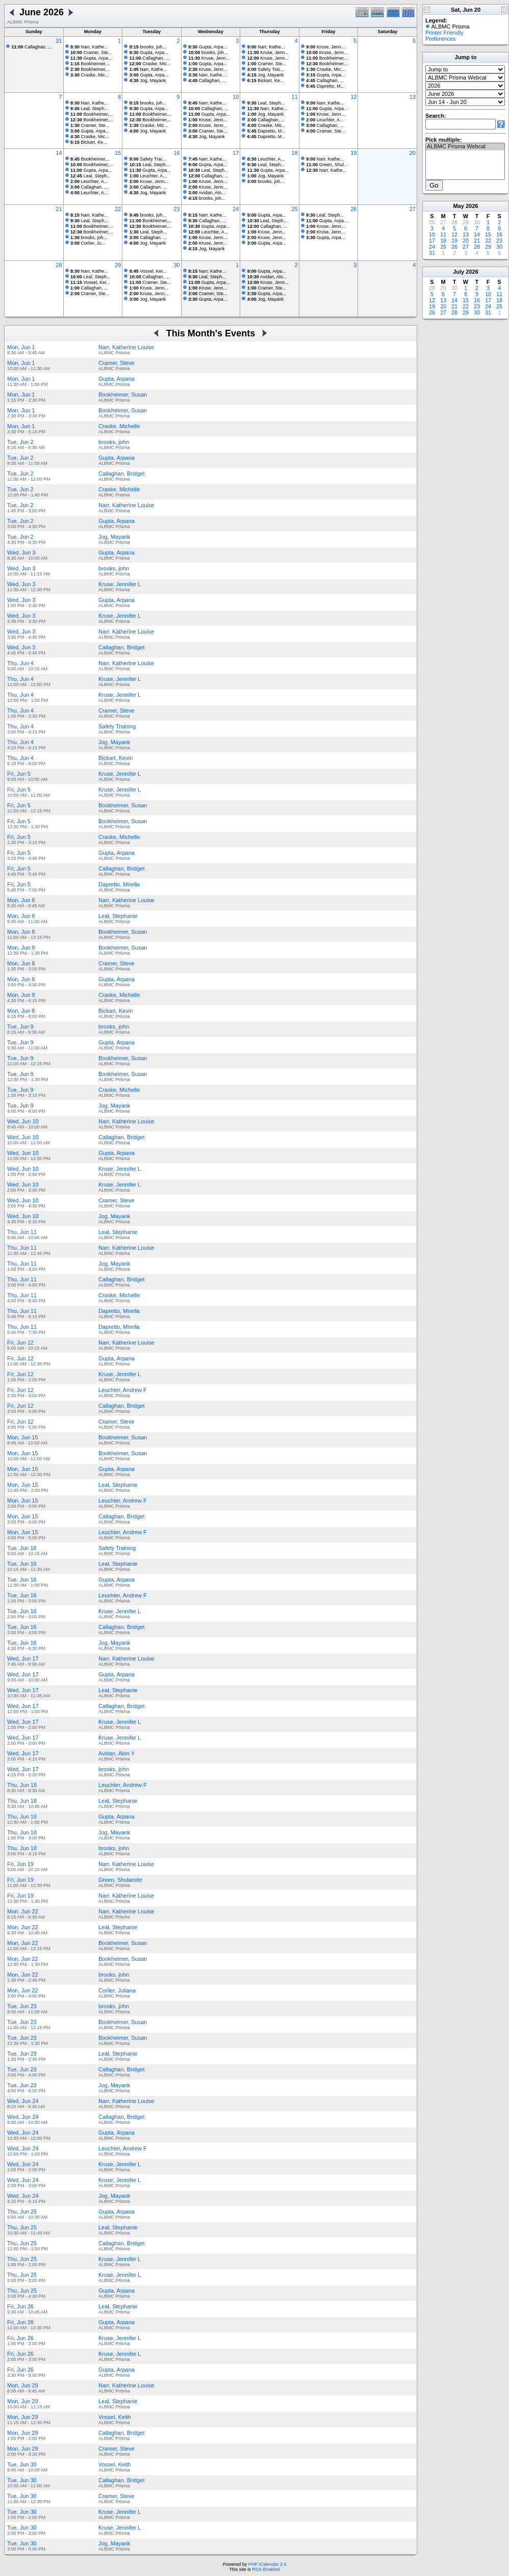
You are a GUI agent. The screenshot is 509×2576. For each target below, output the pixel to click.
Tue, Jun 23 (22, 2006)
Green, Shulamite (120, 1880)
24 (236, 209)
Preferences (440, 39)
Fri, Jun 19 (20, 1864)
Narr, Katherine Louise (126, 347)
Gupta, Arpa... (91, 58)
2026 (472, 206)
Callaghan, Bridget (121, 473)
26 (353, 209)
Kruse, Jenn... (209, 58)
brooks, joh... (148, 46)
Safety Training (117, 726)
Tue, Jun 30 (22, 2464)
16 (176, 153)
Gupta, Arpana (116, 379)
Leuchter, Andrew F (122, 1390)
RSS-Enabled (266, 2569)
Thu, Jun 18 (22, 1785)
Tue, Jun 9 (20, 1026)
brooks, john (113, 442)
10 (236, 97)
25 (295, 209)
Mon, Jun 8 (21, 900)
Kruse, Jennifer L (119, 584)
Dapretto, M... (325, 86)
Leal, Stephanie (117, 916)
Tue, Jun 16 (22, 1548)
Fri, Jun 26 (20, 2306)
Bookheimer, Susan (122, 394)
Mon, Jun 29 (22, 2385)
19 (353, 153)
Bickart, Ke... (265, 80)
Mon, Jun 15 (22, 1437)
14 (59, 153)
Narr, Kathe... (89, 46)
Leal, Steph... (89, 108)
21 (59, 209)
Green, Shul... (326, 164)
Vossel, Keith (114, 2417)
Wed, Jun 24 (23, 2101)
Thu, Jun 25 (22, 2212)
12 (353, 97)
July (458, 272)
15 (118, 153)
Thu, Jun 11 (22, 1232)
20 (413, 153)
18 (295, 153)
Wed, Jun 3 (21, 552)
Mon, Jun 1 (21, 347)
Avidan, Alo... (206, 192)
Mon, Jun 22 (22, 1911)
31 (59, 41)
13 (413, 97)
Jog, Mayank (148, 80)
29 (118, 265)
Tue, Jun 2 (20, 442)
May (458, 206)
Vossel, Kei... (90, 282)
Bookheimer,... (90, 63)
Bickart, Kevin (115, 758)
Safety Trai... (265, 69)
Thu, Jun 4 (20, 663)
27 (413, 209)
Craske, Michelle (119, 426)
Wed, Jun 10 (23, 1121)
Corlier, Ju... (88, 243)
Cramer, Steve (116, 363)
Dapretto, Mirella (119, 884)
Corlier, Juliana (117, 1990)
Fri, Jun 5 (19, 774)
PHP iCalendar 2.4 (267, 2564)
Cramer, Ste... (91, 52)
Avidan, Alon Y (116, 1753)
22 (118, 209)
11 (295, 97)
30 (176, 265)
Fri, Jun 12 (20, 1342)
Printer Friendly (444, 33)
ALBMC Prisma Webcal (465, 146)
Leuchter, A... (324, 119)
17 (236, 153)
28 (59, 265)
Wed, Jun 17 (23, 1658)
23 (176, 209)
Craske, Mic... (89, 74)
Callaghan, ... (32, 46)
